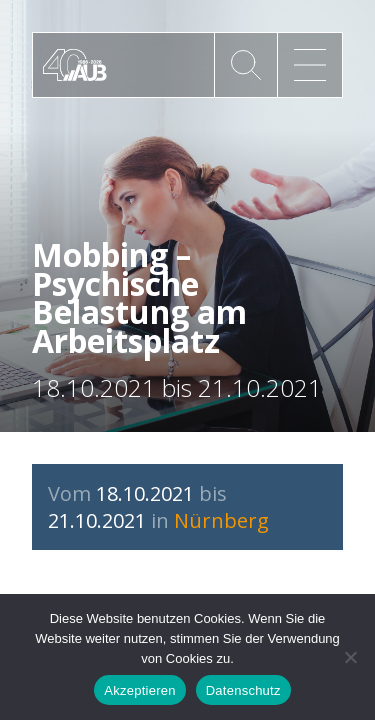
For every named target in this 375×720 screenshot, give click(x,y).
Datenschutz (243, 690)
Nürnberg (221, 520)
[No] (350, 657)
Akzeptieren (139, 690)
